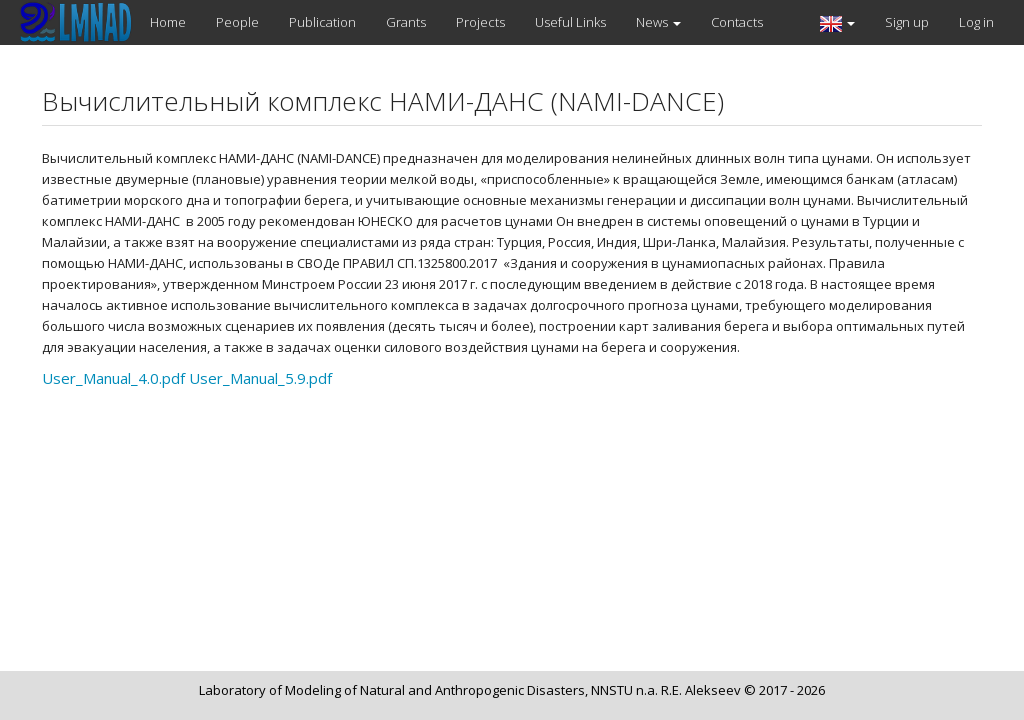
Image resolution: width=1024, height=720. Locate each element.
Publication (322, 22)
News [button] (658, 22)
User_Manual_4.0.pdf (113, 378)
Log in (976, 22)
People (237, 22)
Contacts (737, 22)
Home (168, 22)
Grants (406, 22)
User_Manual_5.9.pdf (260, 378)
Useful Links (570, 22)
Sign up (907, 22)
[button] (837, 22)
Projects (480, 22)
